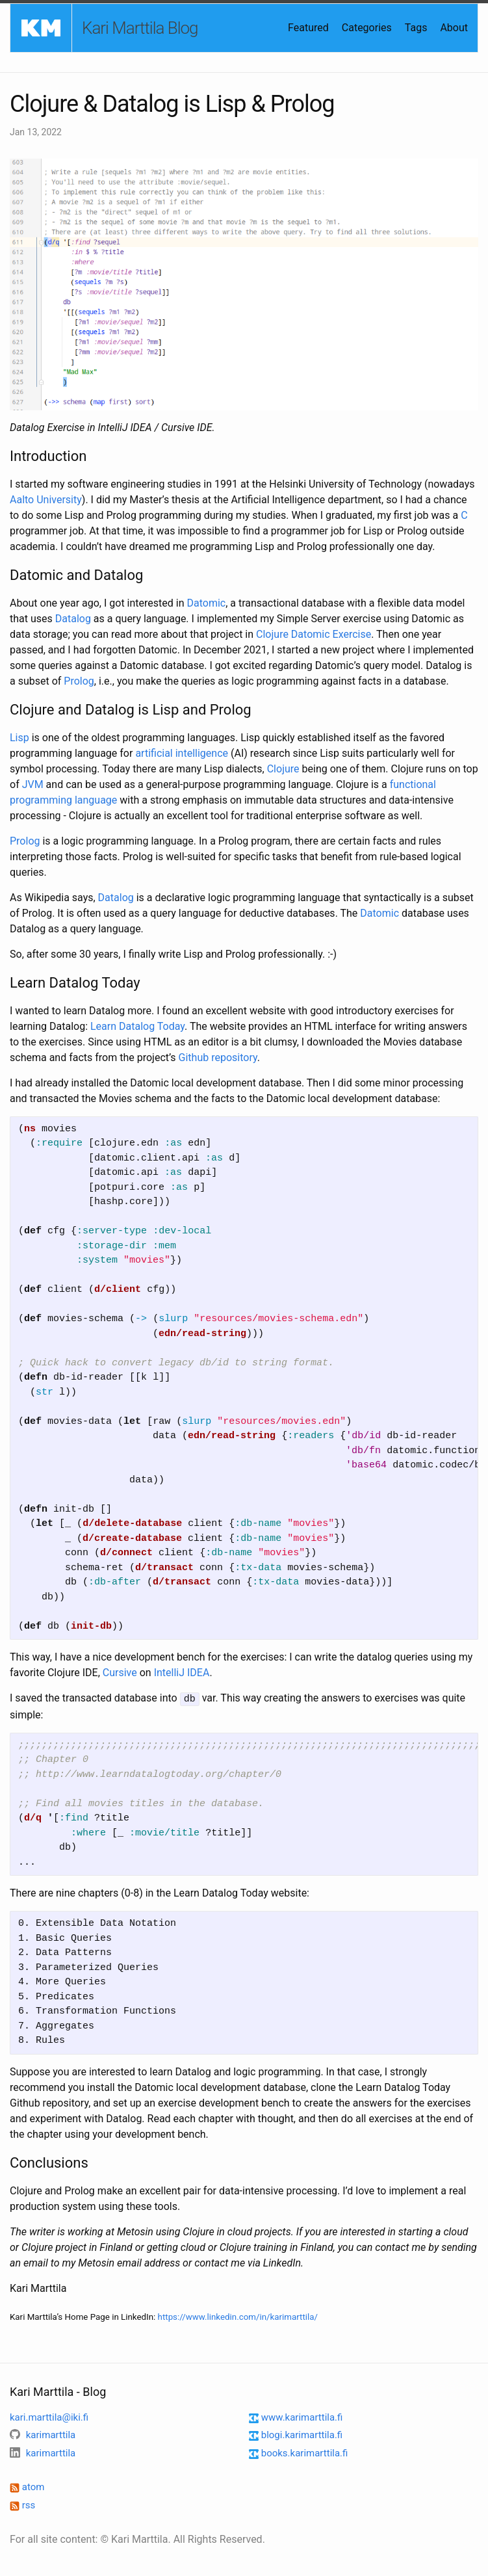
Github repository (218, 1057)
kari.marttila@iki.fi (49, 2417)
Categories (367, 27)
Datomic (205, 603)
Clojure (283, 769)
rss (22, 2504)
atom (27, 2486)
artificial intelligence (181, 753)
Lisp (19, 737)
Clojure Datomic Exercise (313, 634)
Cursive (120, 1672)
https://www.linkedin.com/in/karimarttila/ (238, 2316)
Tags (416, 27)
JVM (33, 784)
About (454, 27)
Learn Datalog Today (137, 1026)
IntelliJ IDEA (182, 1672)
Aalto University (46, 499)
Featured (308, 27)
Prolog (79, 681)
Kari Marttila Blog (140, 28)
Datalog (73, 618)
